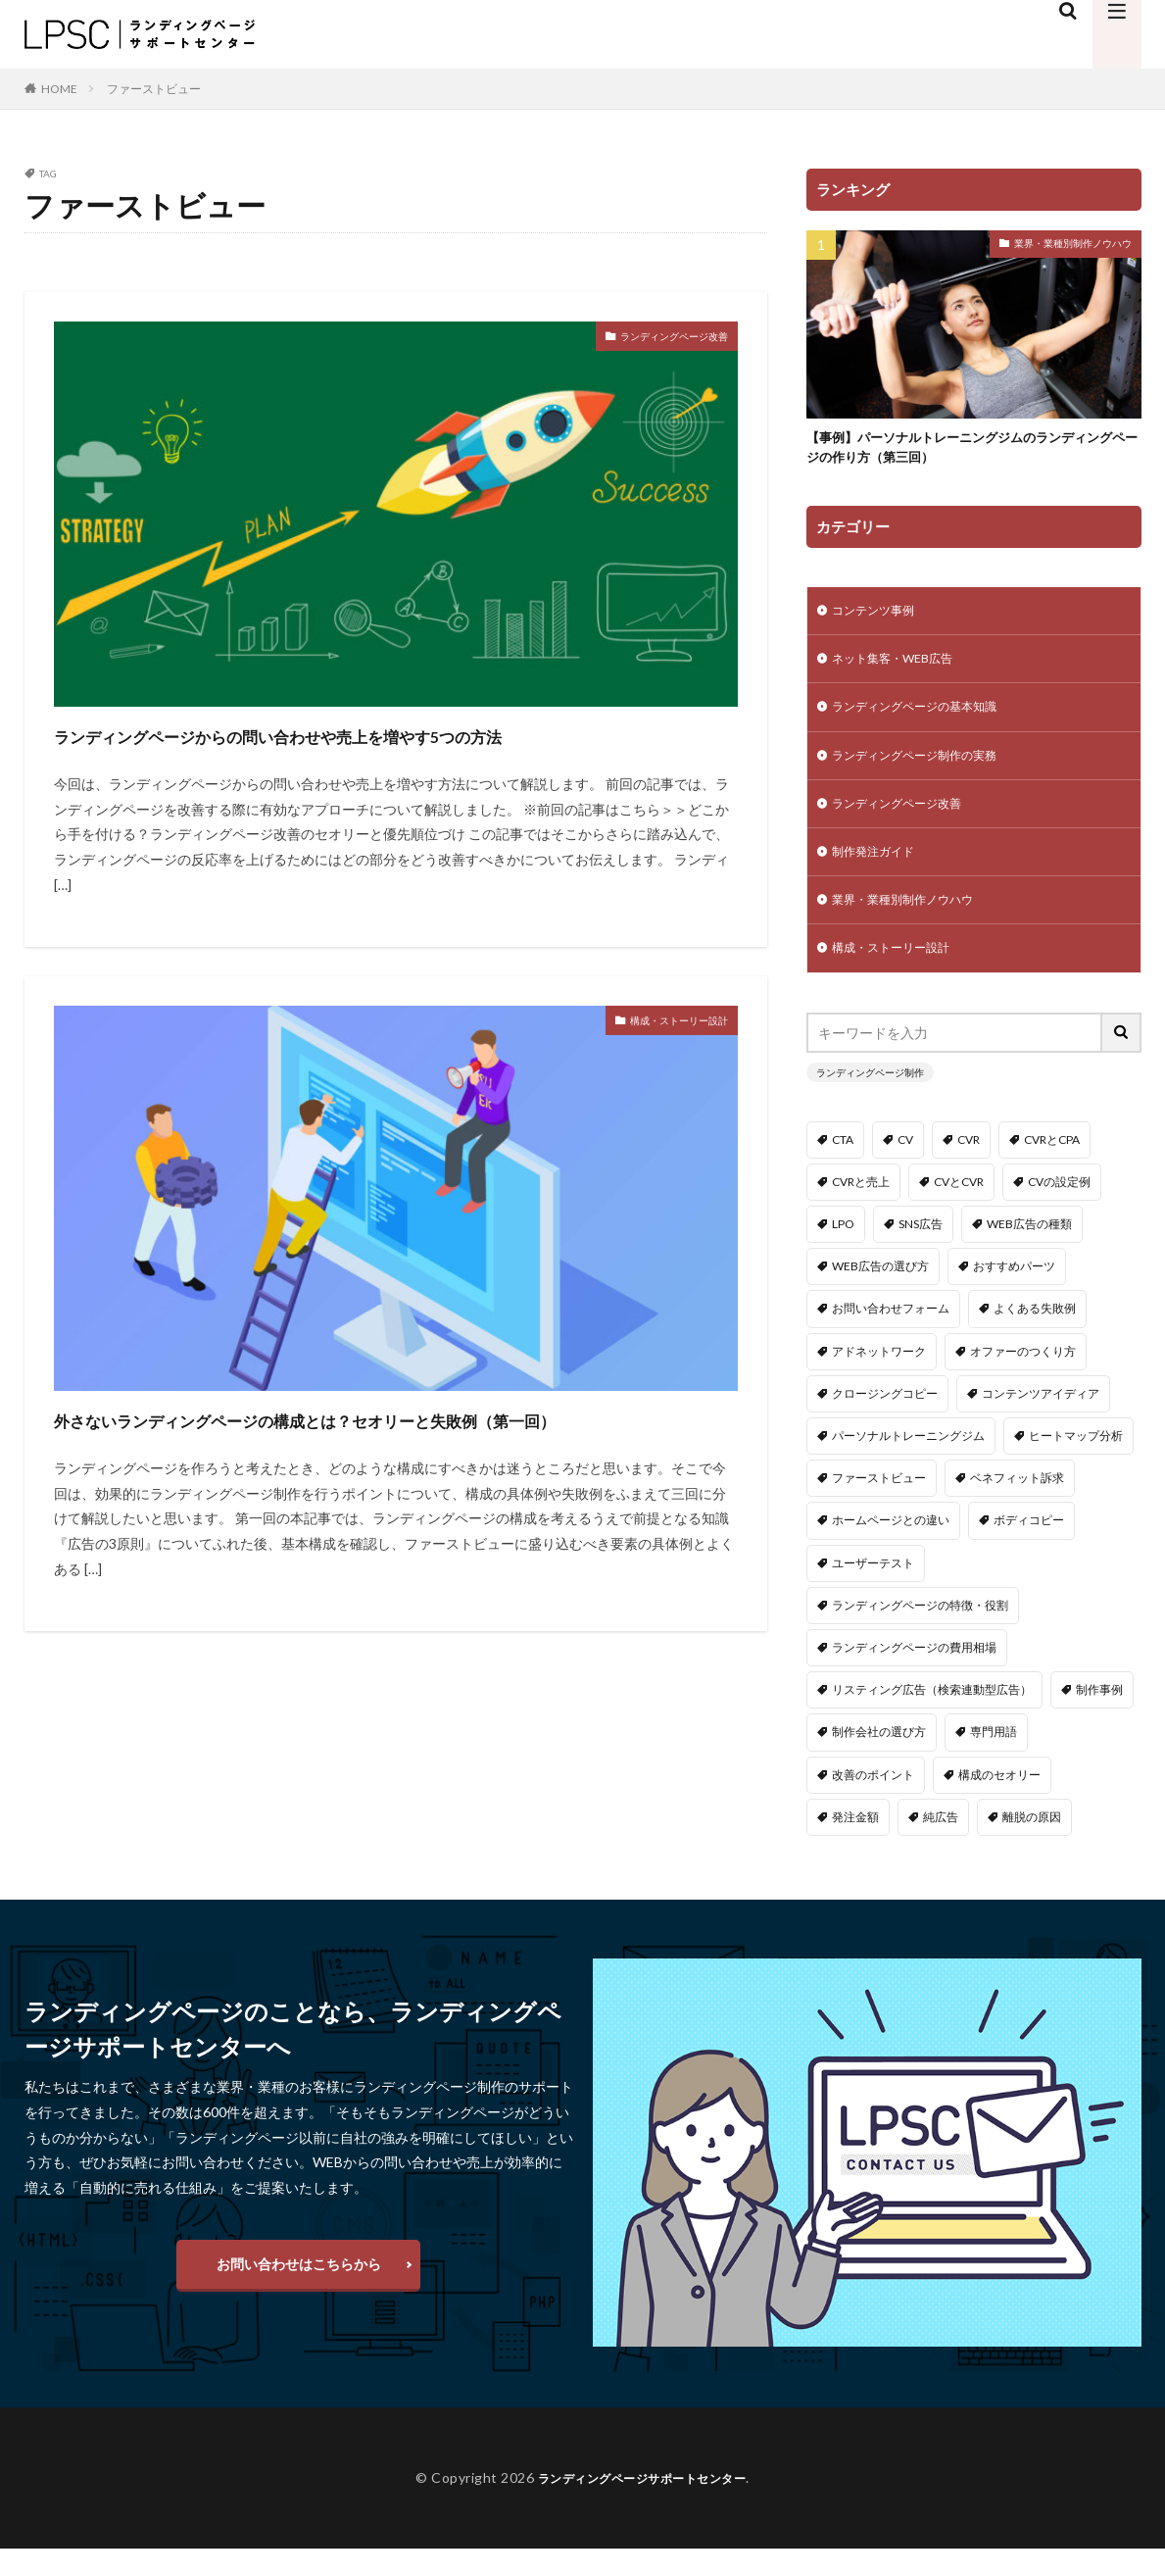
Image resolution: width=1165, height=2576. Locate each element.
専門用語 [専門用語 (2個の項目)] (993, 1759)
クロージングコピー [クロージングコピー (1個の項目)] (885, 1420)
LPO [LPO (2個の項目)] (843, 1251)
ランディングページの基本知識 (928, 719)
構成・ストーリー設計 (659, 1058)
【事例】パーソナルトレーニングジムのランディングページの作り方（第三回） (968, 450)
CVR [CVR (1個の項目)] (968, 1166)
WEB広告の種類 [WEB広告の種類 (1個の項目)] (1029, 1251)
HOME (59, 88)
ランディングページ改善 (652, 338)
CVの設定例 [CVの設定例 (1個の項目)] (1059, 1209)
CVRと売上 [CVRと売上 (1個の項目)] (861, 1209)
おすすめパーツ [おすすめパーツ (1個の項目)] (1014, 1293)
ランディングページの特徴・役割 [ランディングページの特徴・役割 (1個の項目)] (920, 1631)
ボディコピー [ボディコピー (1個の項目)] (1029, 1547)
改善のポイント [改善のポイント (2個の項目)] (873, 1801)
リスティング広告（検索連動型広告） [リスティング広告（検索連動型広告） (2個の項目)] (932, 1716)
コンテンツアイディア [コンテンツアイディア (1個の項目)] (1040, 1420)
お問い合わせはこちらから (299, 2290)
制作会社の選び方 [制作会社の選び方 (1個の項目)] (879, 1759)
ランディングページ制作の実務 (928, 770)
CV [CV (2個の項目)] (905, 1166)
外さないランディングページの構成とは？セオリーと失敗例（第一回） (380, 1471)
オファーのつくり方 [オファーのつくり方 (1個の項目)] (1023, 1377)
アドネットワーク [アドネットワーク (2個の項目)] (879, 1377)
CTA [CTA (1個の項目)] (842, 1166)
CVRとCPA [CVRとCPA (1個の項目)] (1052, 1166)
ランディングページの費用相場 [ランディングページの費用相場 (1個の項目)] (914, 1674)
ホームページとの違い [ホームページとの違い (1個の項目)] (890, 1547)
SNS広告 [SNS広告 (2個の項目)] (920, 1251)
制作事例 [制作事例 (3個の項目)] (1099, 1716)
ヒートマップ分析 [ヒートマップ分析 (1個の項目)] (1076, 1463)
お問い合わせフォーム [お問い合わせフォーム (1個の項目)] (890, 1335)
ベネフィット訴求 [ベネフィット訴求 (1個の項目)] (1017, 1505)
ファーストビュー (154, 88)
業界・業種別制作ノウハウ (1073, 243)
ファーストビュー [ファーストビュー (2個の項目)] (879, 1505)
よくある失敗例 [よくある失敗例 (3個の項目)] (1035, 1335)
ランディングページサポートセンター (642, 2505)
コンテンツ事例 (880, 617)
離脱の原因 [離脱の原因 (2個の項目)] (1031, 1843)
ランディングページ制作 (870, 1099)
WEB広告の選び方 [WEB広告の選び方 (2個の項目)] (880, 1293)
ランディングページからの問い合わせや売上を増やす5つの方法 (388, 751)
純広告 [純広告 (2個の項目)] (940, 1843)
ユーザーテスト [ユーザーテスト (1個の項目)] (873, 1589)
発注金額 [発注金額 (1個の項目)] (855, 1843)
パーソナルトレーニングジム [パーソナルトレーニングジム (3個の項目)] (908, 1463)
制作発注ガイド (880, 872)
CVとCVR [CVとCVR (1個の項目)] (959, 1209)
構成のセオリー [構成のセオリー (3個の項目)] (999, 1801)
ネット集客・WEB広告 (902, 668)
